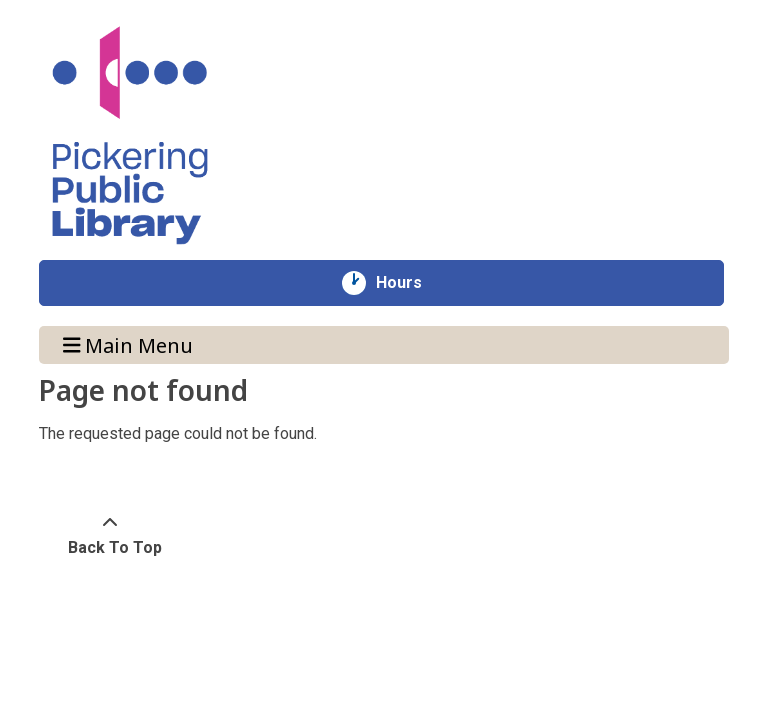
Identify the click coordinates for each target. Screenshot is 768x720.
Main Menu (128, 344)
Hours (409, 283)
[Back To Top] (109, 536)
